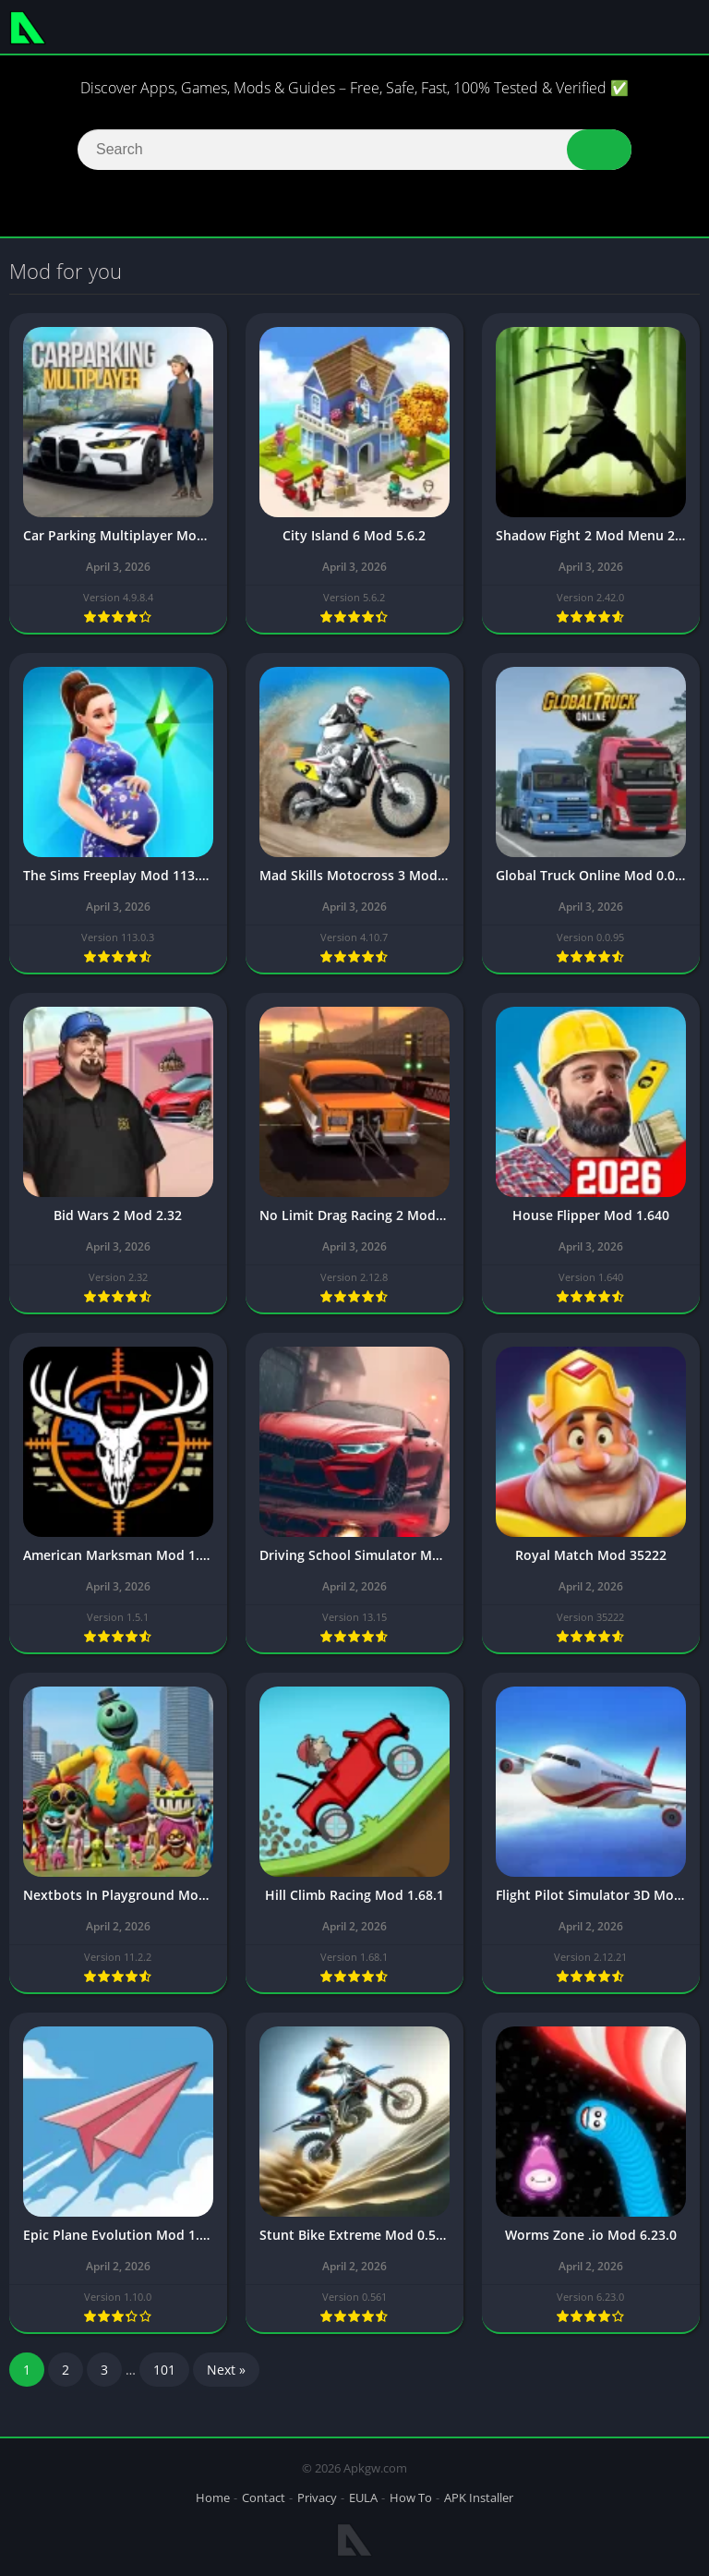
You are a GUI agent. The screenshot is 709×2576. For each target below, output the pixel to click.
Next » (226, 2375)
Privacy (317, 2497)
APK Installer (478, 2497)
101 (164, 2375)
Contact (263, 2497)
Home (213, 2497)
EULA (363, 2497)
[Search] (354, 149)
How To (411, 2497)
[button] (599, 149)
